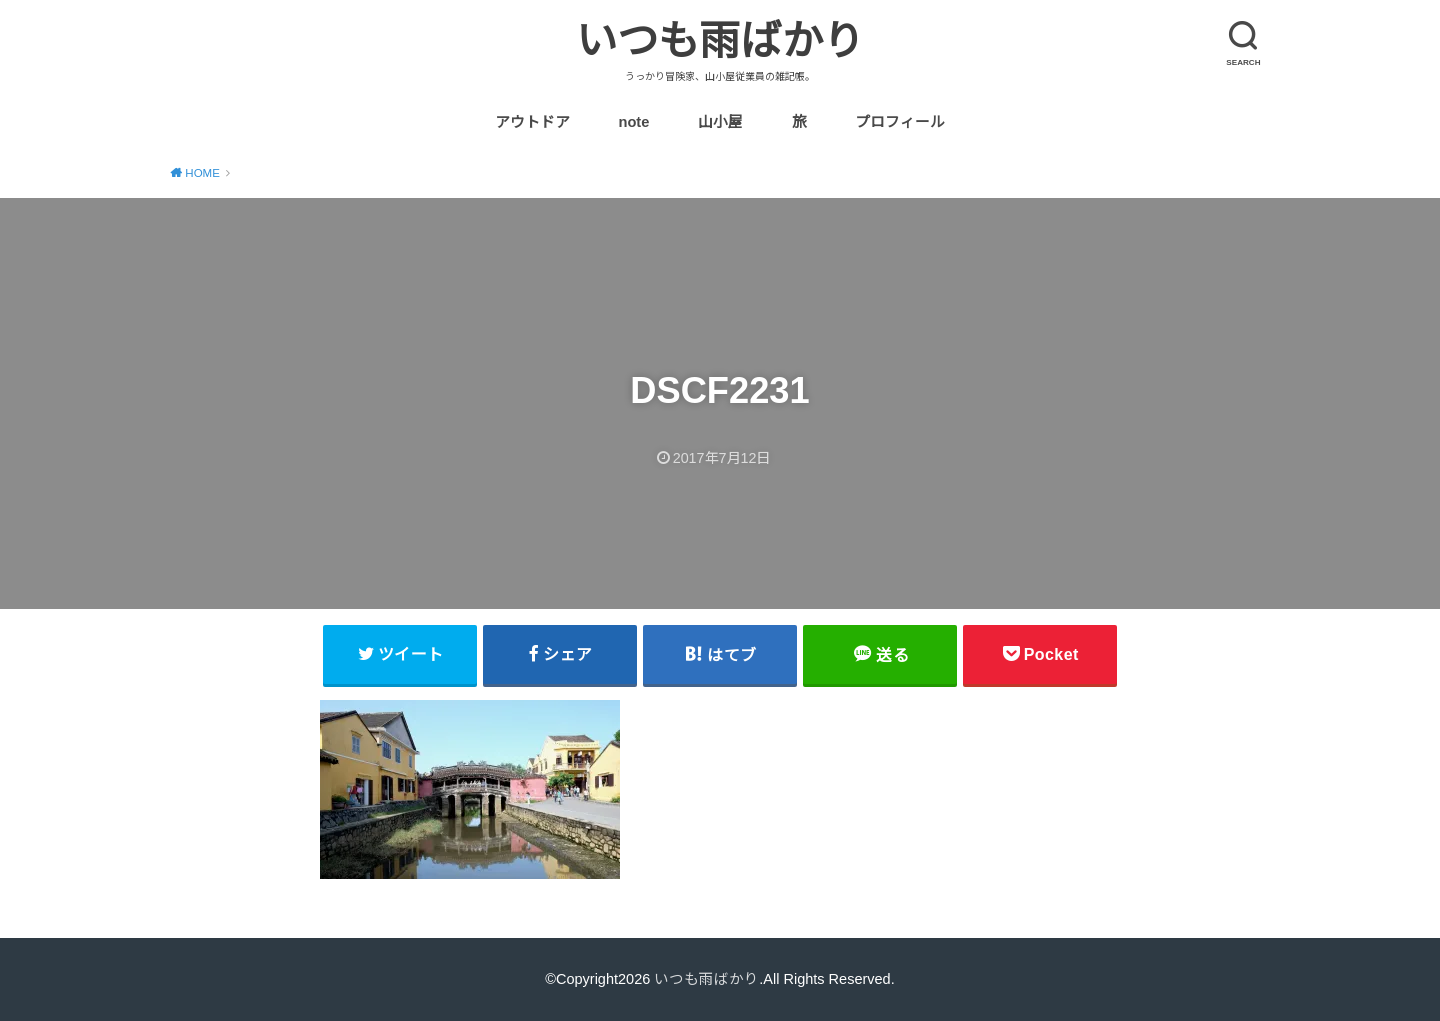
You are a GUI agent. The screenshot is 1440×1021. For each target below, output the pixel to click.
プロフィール (900, 122)
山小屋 (720, 122)
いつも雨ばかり (720, 41)
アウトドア (532, 122)
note (633, 122)
